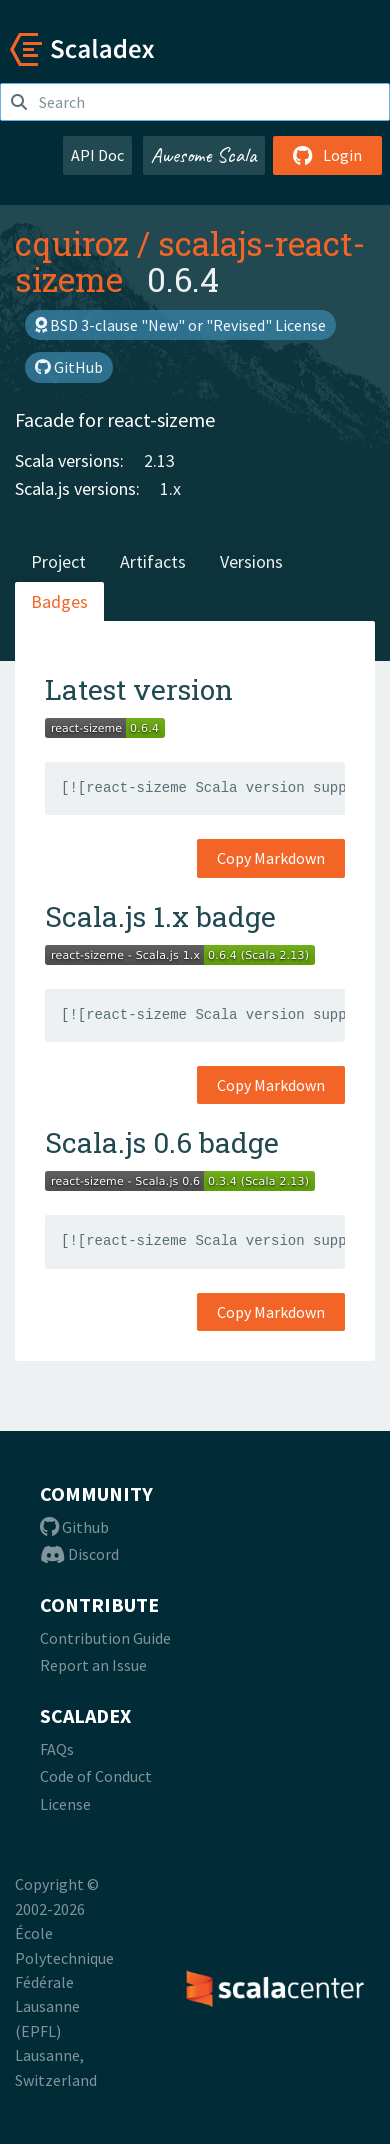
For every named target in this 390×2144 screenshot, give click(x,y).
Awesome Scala (204, 155)
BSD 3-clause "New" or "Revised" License (180, 325)
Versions (251, 561)
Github (74, 1527)
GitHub (69, 367)
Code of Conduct (96, 1776)
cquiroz (72, 243)
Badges (59, 601)
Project (58, 561)
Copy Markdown (271, 858)
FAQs (57, 1749)
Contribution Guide (105, 1638)
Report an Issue (93, 1665)
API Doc (97, 155)
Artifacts (153, 561)
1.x (170, 488)
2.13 (159, 460)
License (65, 1804)
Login (327, 155)
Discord (79, 1554)
